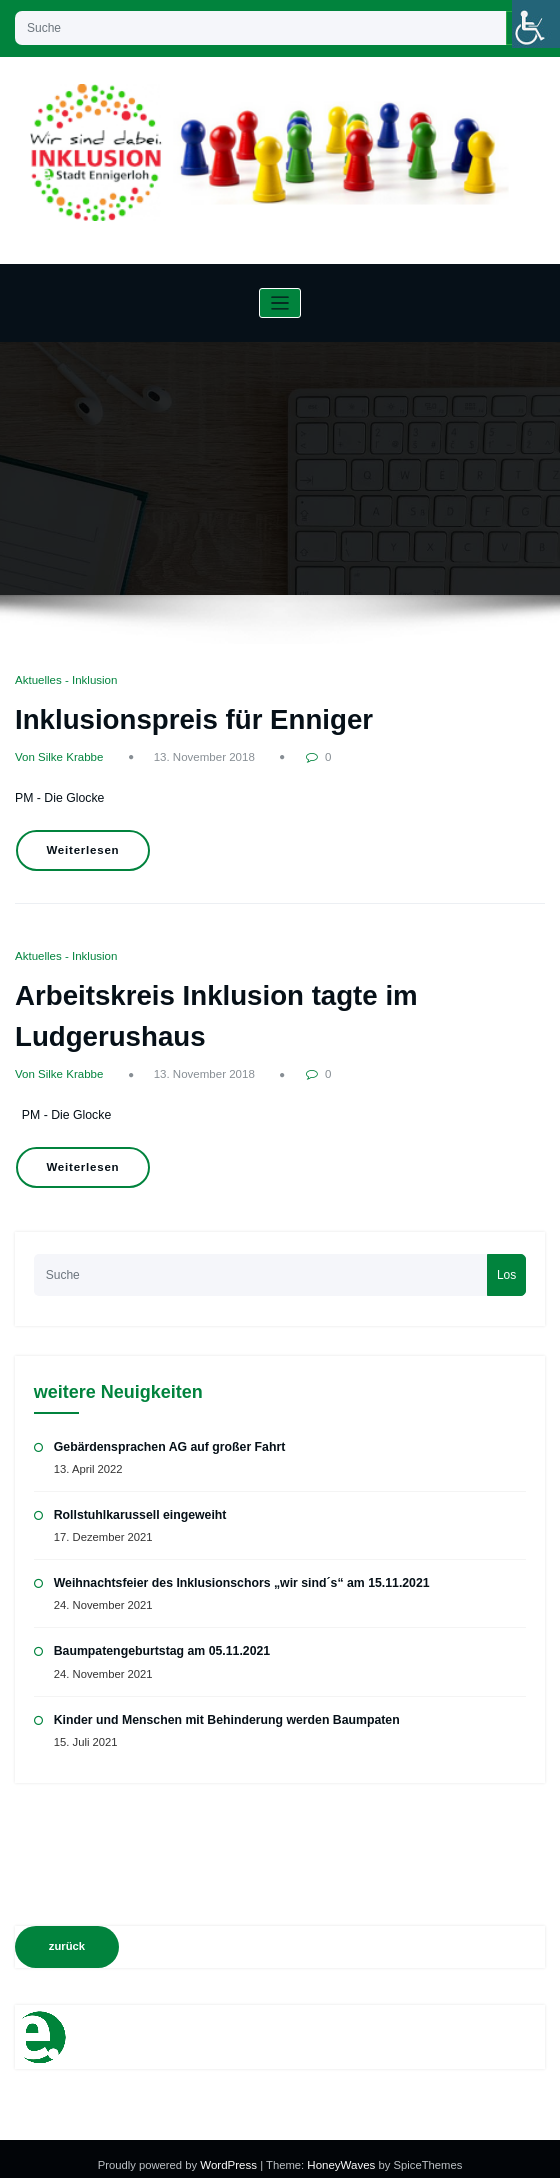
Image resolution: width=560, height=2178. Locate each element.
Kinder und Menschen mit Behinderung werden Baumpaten (223, 1707)
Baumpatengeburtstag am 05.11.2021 (159, 1639)
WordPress (231, 2152)
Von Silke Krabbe (58, 756)
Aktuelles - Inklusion (65, 680)
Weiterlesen (81, 847)
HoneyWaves (340, 2152)
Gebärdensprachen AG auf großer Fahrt (167, 1436)
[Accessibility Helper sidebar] (536, 24)
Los (506, 1264)
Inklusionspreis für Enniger (190, 718)
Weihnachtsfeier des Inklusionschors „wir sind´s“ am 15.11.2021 (237, 1572)
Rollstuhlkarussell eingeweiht (138, 1504)
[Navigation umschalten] (280, 303)
